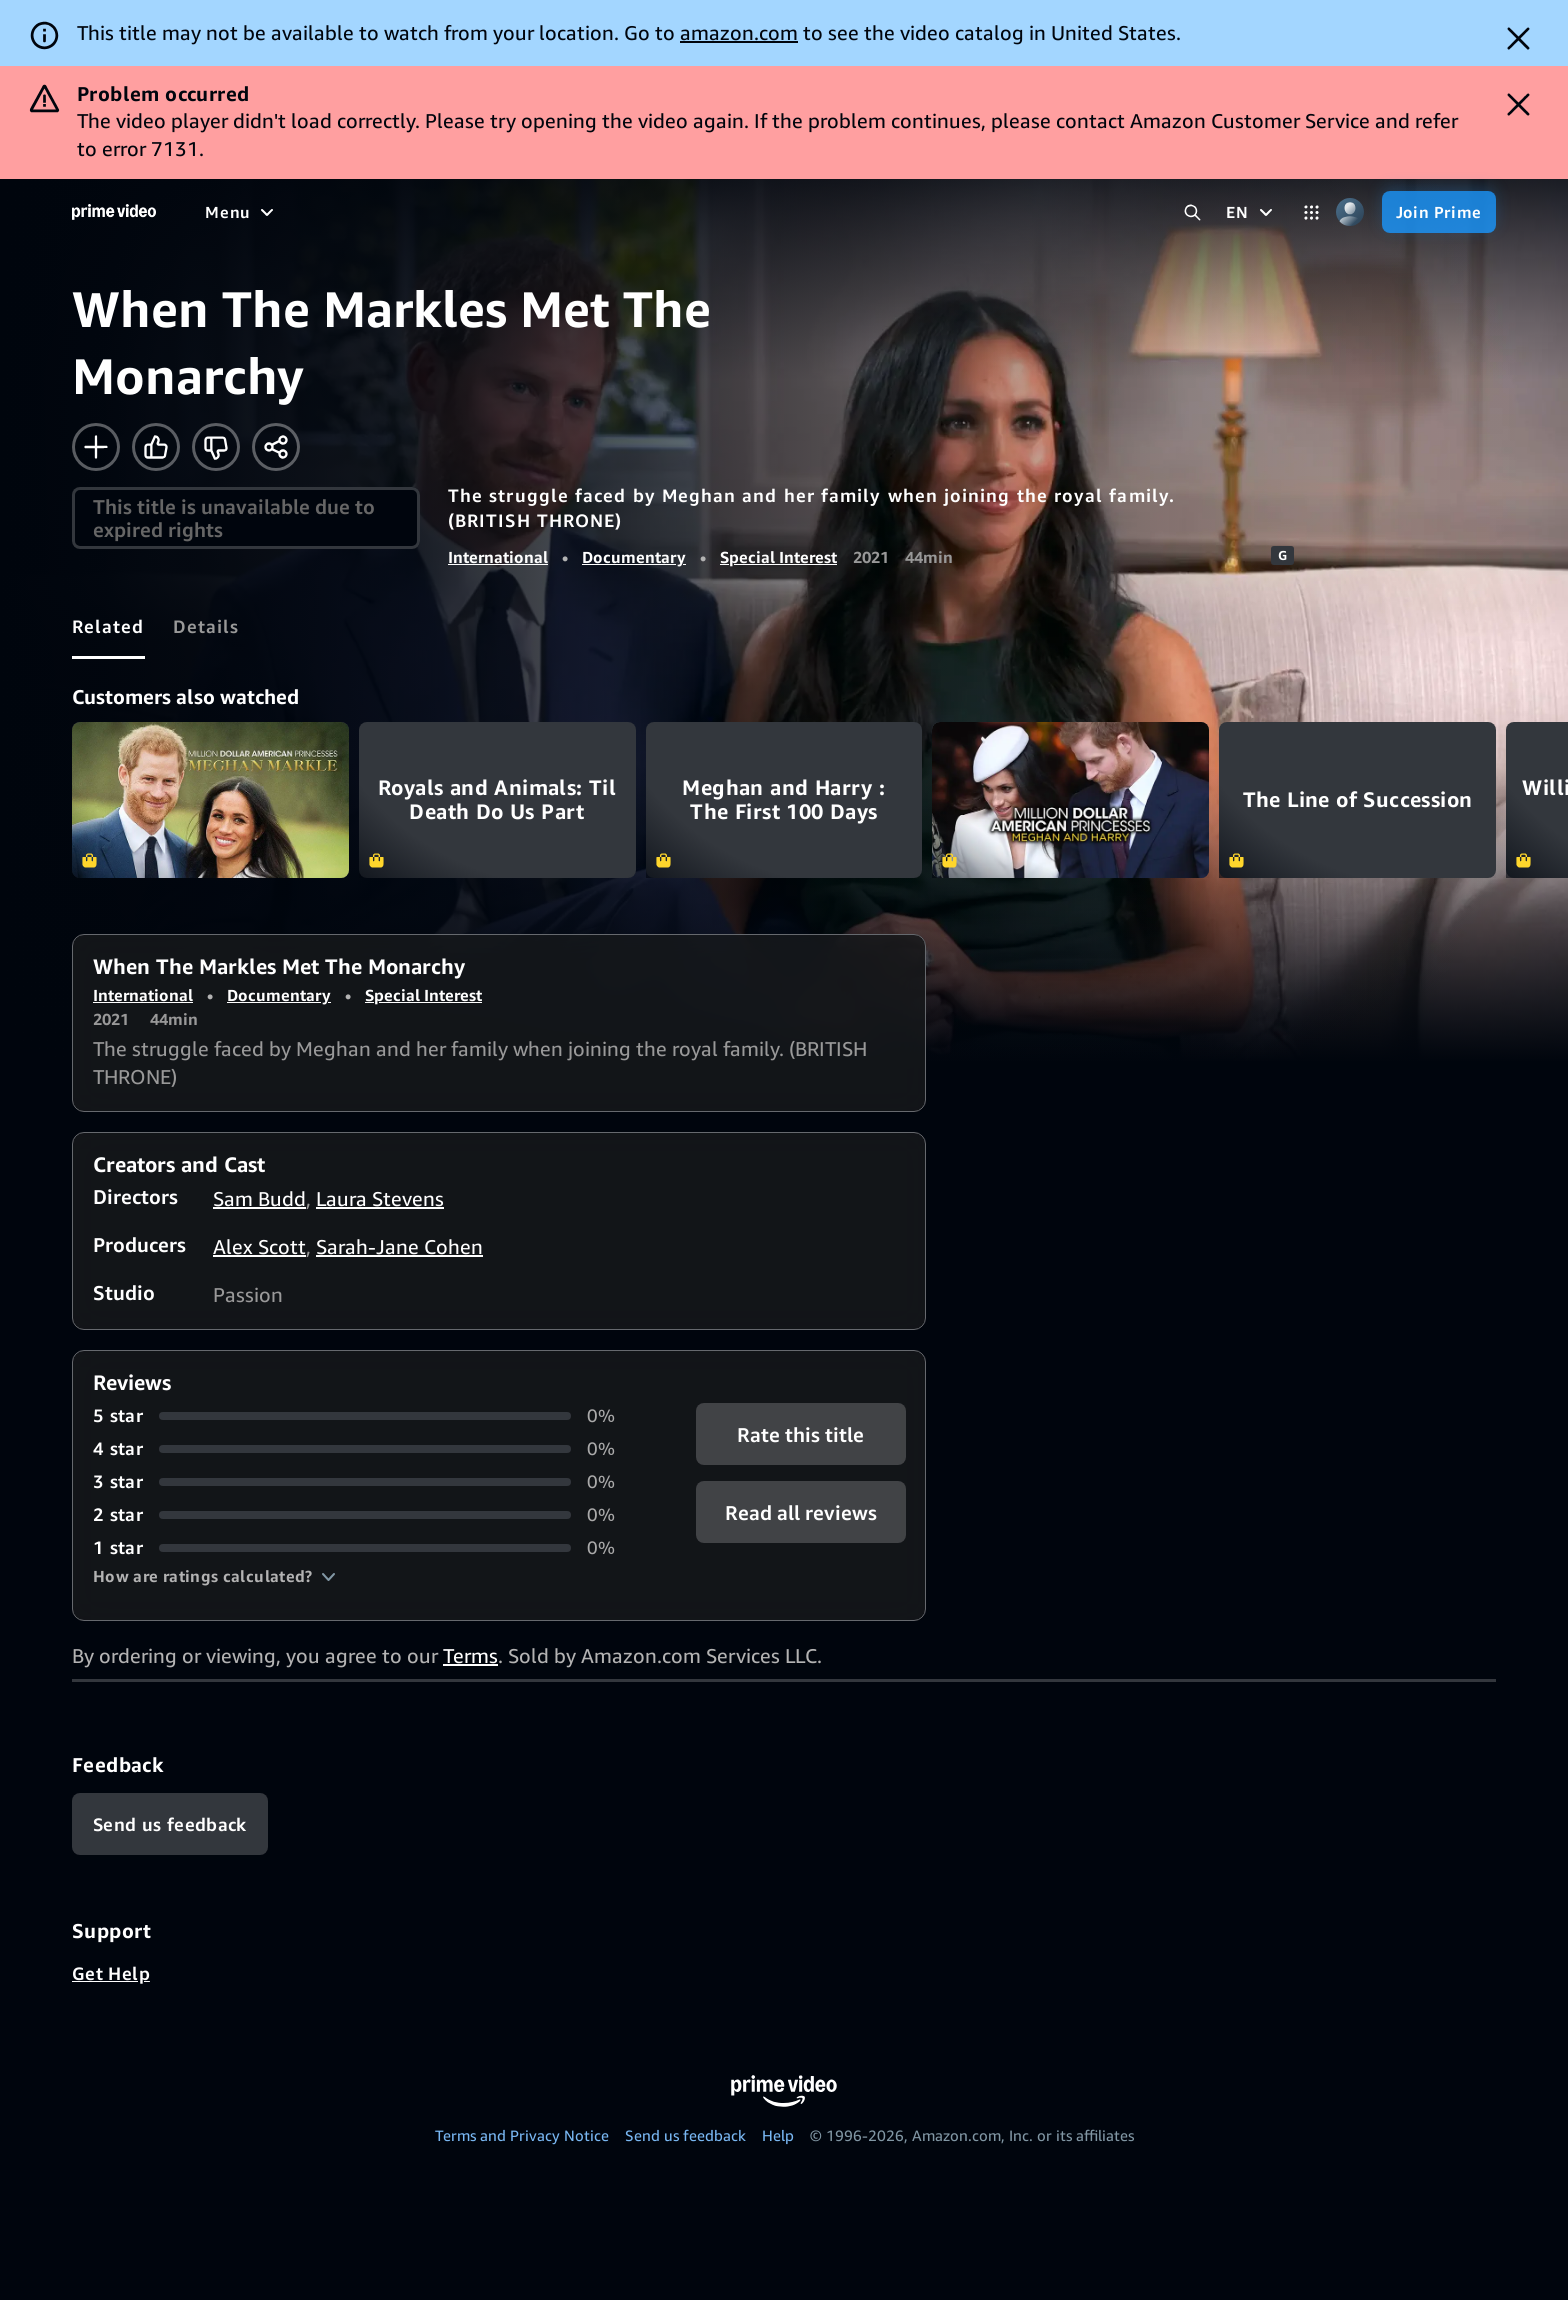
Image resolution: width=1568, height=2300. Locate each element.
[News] (675, 212)
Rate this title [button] (800, 1434)
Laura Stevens (380, 1198)
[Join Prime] (1439, 212)
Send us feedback (685, 2135)
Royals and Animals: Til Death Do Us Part (497, 800)
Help (778, 2135)
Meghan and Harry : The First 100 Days (784, 800)
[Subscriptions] (883, 212)
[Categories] (1311, 212)
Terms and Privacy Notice (522, 2135)
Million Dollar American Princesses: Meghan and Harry (1070, 800)
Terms (470, 1655)
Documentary (634, 557)
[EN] (1251, 212)
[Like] (156, 447)
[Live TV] (755, 212)
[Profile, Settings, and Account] (1350, 212)
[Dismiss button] (1518, 38)
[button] (214, 1576)
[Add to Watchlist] (96, 447)
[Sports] (598, 212)
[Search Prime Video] (1192, 212)
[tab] (108, 626)
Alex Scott (259, 1246)
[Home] (114, 212)
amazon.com (739, 32)
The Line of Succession (1357, 800)
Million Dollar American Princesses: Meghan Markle (210, 800)
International (498, 557)
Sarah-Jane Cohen (399, 1246)
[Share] (276, 447)
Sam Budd (259, 1198)
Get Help (111, 1973)
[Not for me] (216, 447)
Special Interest (778, 557)
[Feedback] (170, 1824)
